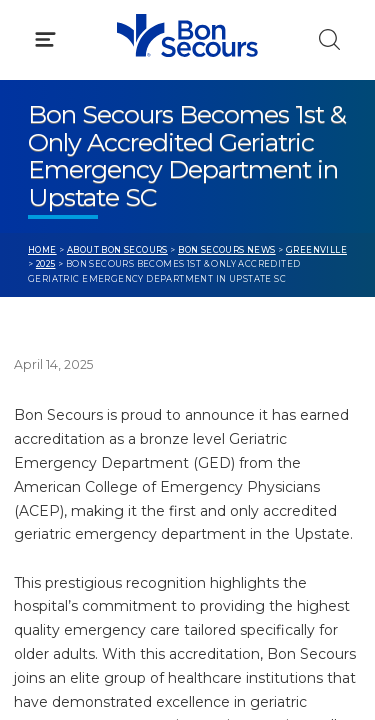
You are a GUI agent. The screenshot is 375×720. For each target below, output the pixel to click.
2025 (46, 264)
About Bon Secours (117, 250)
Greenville (316, 250)
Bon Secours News (227, 250)
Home (42, 250)
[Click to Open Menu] (45, 39)
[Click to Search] (329, 39)
